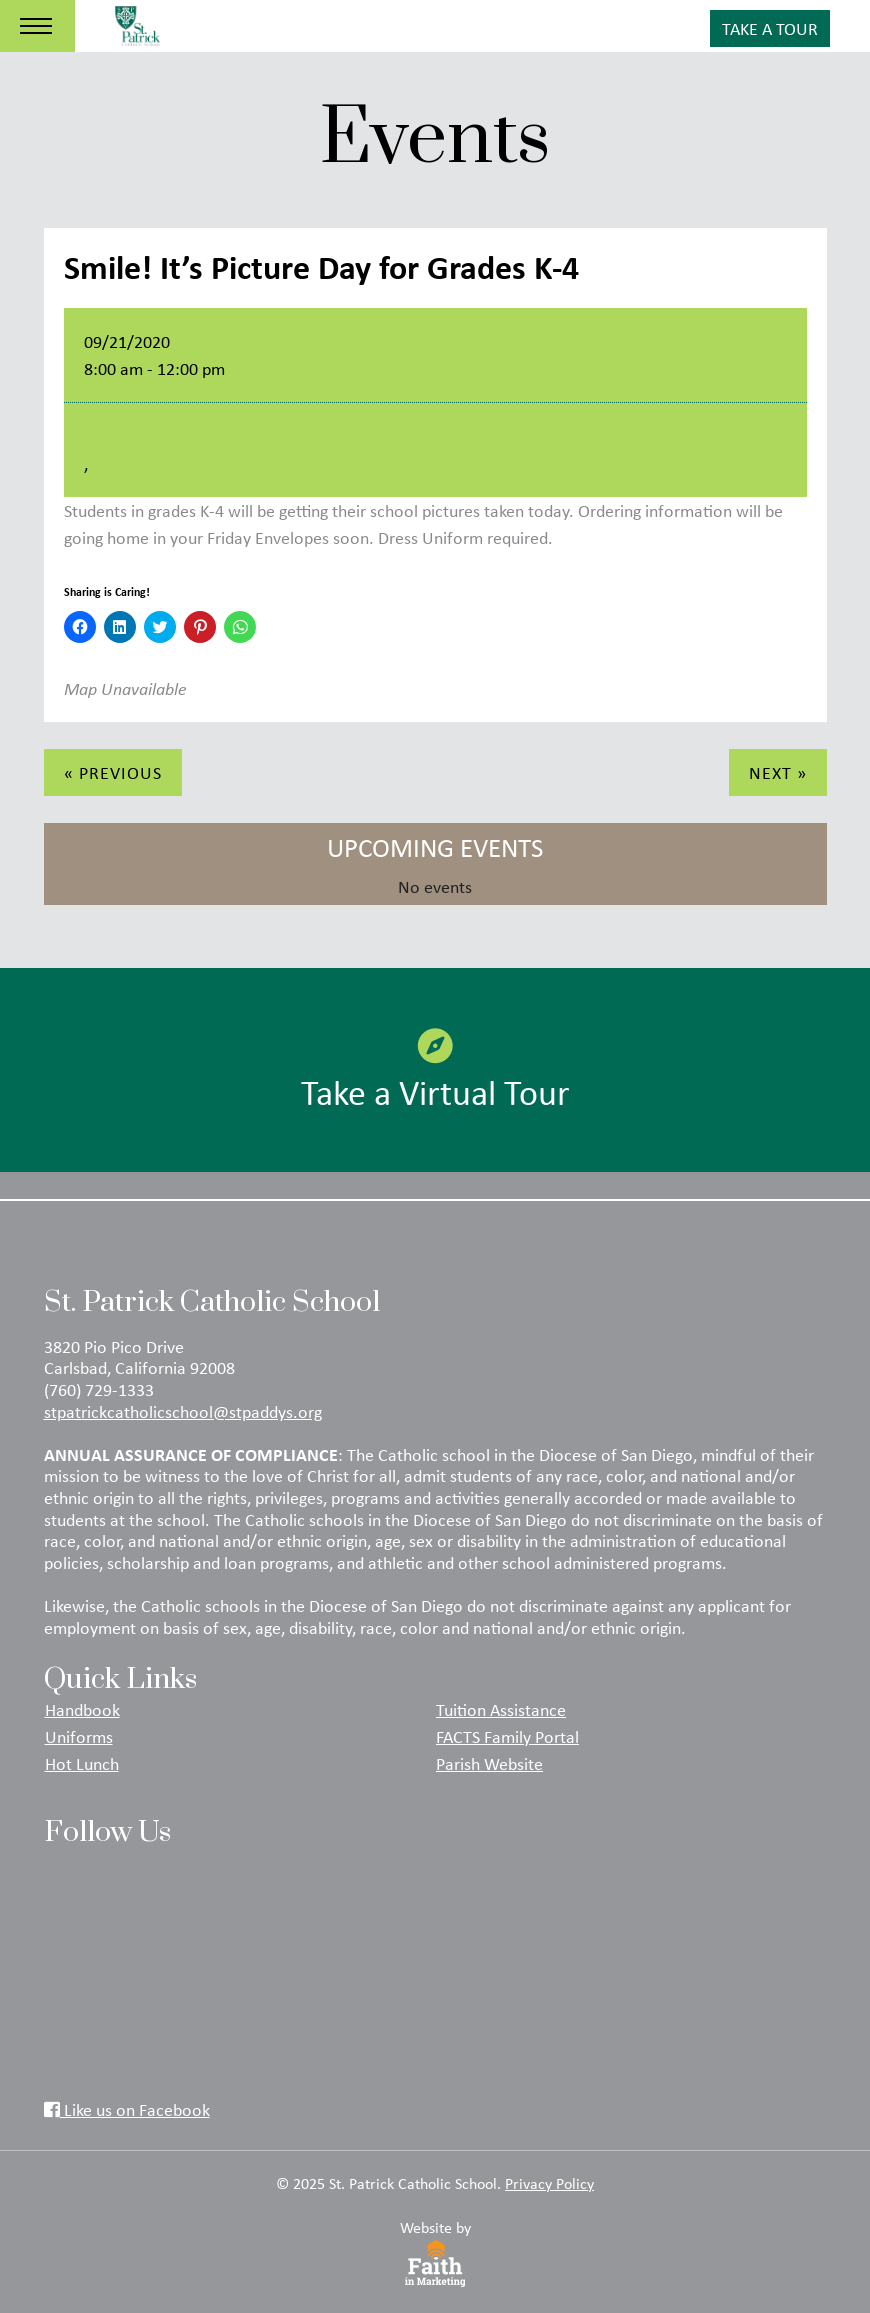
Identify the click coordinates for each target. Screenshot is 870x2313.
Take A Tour (770, 28)
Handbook (82, 1709)
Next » (778, 772)
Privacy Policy (549, 2183)
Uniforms (79, 1736)
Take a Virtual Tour (435, 1071)
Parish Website (489, 1763)
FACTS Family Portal (507, 1736)
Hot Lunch (82, 1763)
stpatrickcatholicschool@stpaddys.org (183, 1411)
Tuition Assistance (501, 1709)
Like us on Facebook (127, 2109)
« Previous (113, 772)
